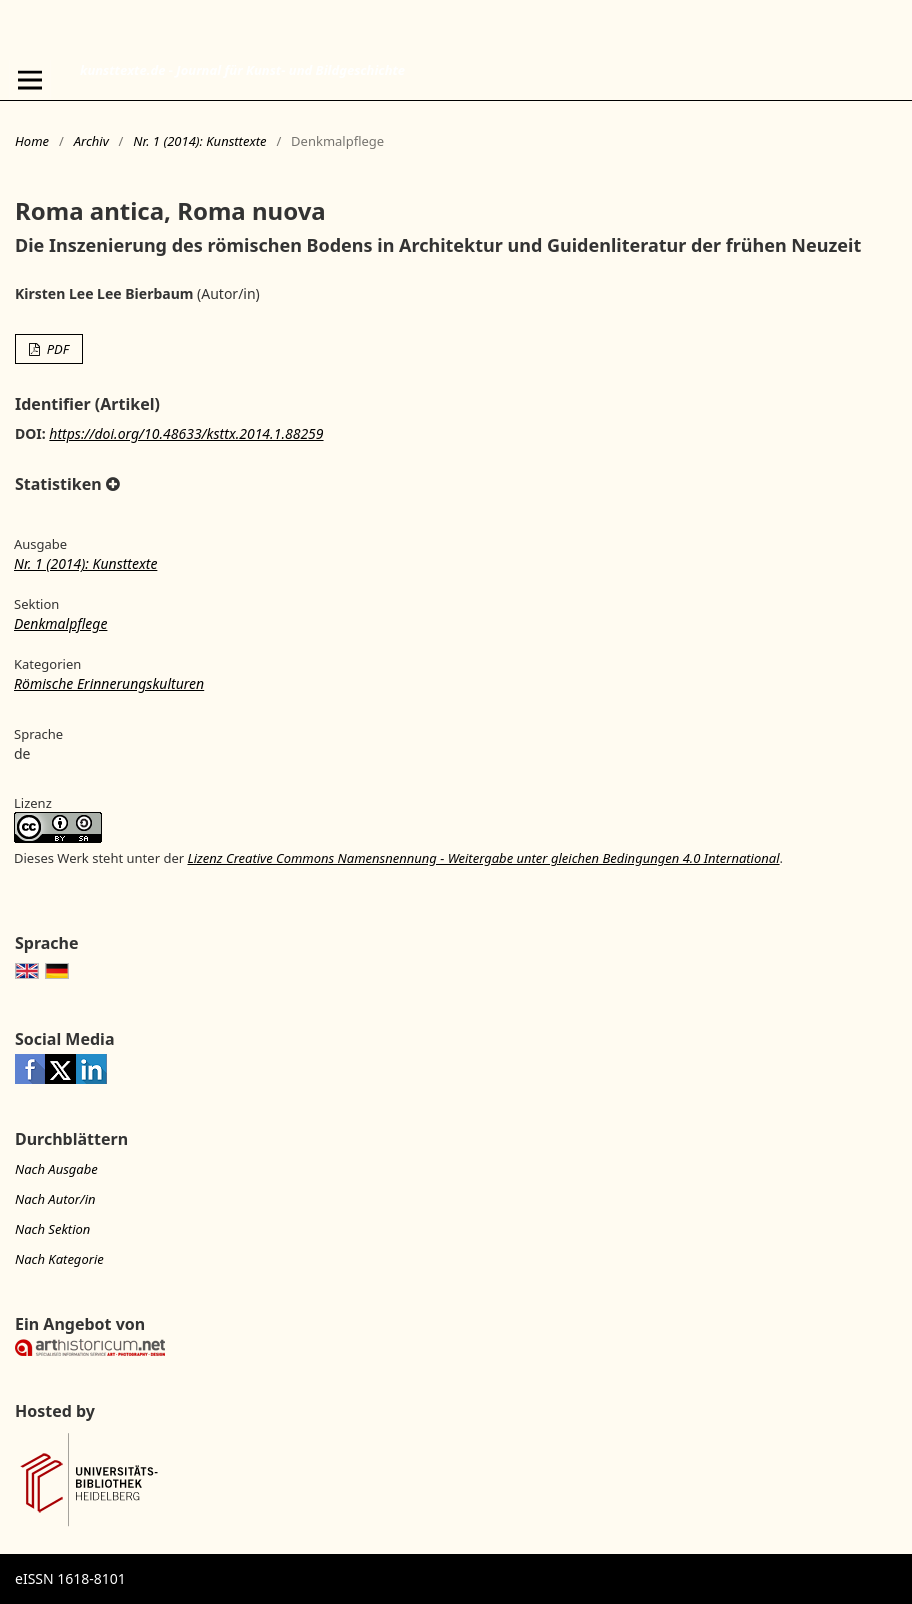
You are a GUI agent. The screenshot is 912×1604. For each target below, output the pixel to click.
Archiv (91, 141)
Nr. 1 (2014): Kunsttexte (199, 141)
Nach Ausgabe (56, 1169)
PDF (56, 349)
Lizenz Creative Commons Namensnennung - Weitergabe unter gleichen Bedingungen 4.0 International (483, 858)
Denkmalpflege (60, 623)
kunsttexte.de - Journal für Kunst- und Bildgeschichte (242, 70)
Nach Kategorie (59, 1259)
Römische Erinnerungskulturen (109, 683)
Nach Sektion (52, 1229)
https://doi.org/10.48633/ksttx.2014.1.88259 (186, 433)
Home (32, 141)
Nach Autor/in (55, 1199)
